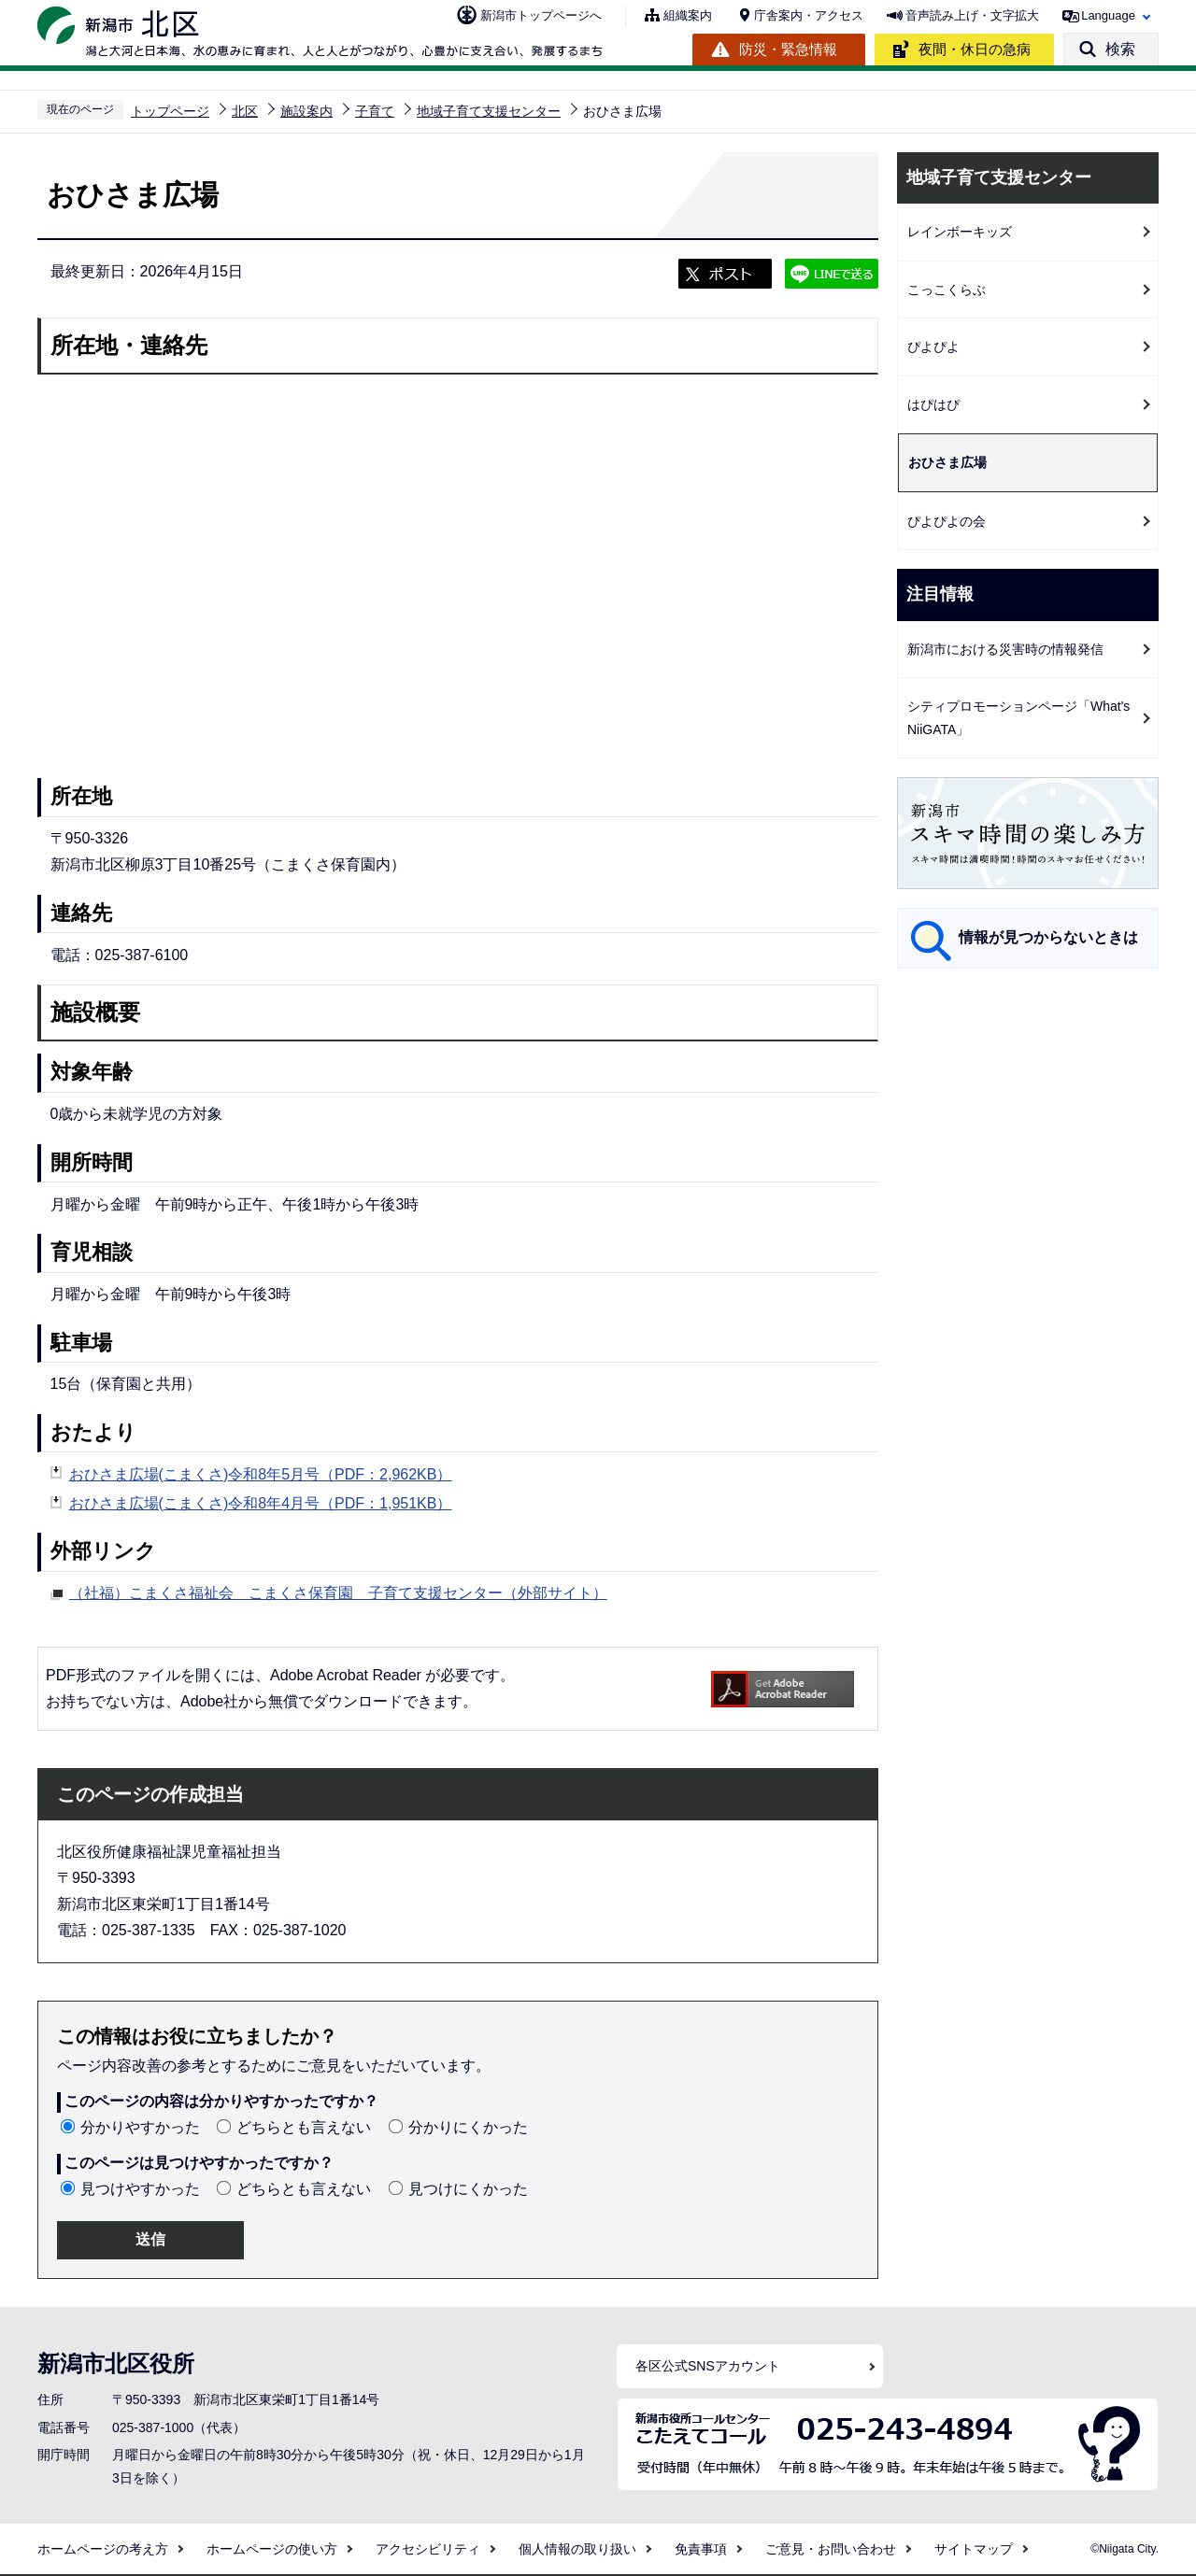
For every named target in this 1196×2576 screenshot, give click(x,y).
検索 (1120, 49)
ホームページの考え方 (102, 2548)
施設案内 (306, 111)
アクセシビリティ (428, 2548)
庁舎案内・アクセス (808, 15)
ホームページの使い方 (271, 2548)
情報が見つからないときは (1048, 937)
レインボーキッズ (959, 231)
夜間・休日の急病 (974, 49)
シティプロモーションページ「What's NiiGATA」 (1018, 718)
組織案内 (687, 15)
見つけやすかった (140, 2189)
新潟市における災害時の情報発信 (1005, 649)
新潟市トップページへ (541, 15)
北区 (245, 111)
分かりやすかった (140, 2127)
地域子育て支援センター (489, 111)
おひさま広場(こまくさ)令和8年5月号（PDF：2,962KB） (260, 1474)
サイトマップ (973, 2548)
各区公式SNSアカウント (707, 2365)
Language (1108, 15)
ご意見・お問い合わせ (830, 2548)
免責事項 (701, 2548)
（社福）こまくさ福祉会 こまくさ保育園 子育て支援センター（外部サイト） (338, 1590)
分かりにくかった (468, 2127)
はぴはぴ (933, 404)
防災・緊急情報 (788, 49)
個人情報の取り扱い (577, 2548)
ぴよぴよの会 (946, 521)
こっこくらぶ (946, 289)
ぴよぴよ (933, 346)
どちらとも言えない (303, 2127)
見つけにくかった (468, 2189)
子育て (374, 111)
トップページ (170, 111)
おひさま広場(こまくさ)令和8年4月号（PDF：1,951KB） (260, 1503)
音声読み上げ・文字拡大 (972, 15)
